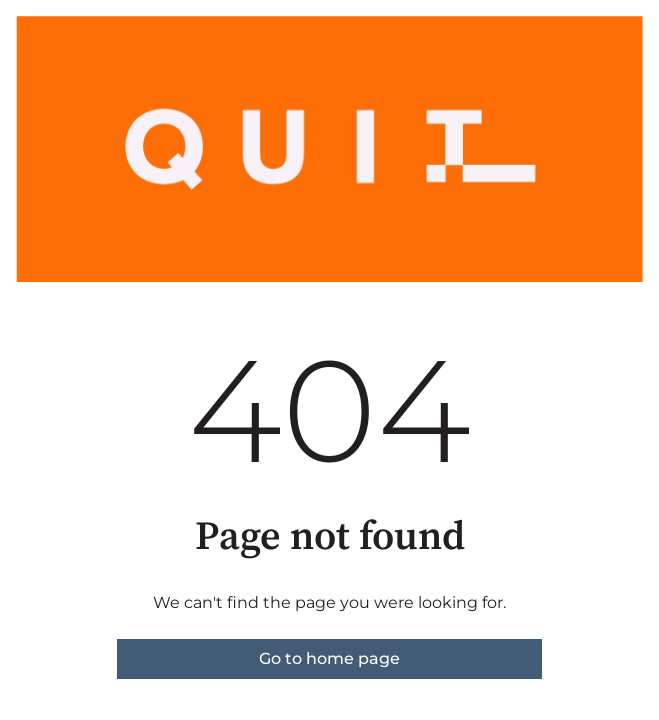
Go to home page (329, 658)
